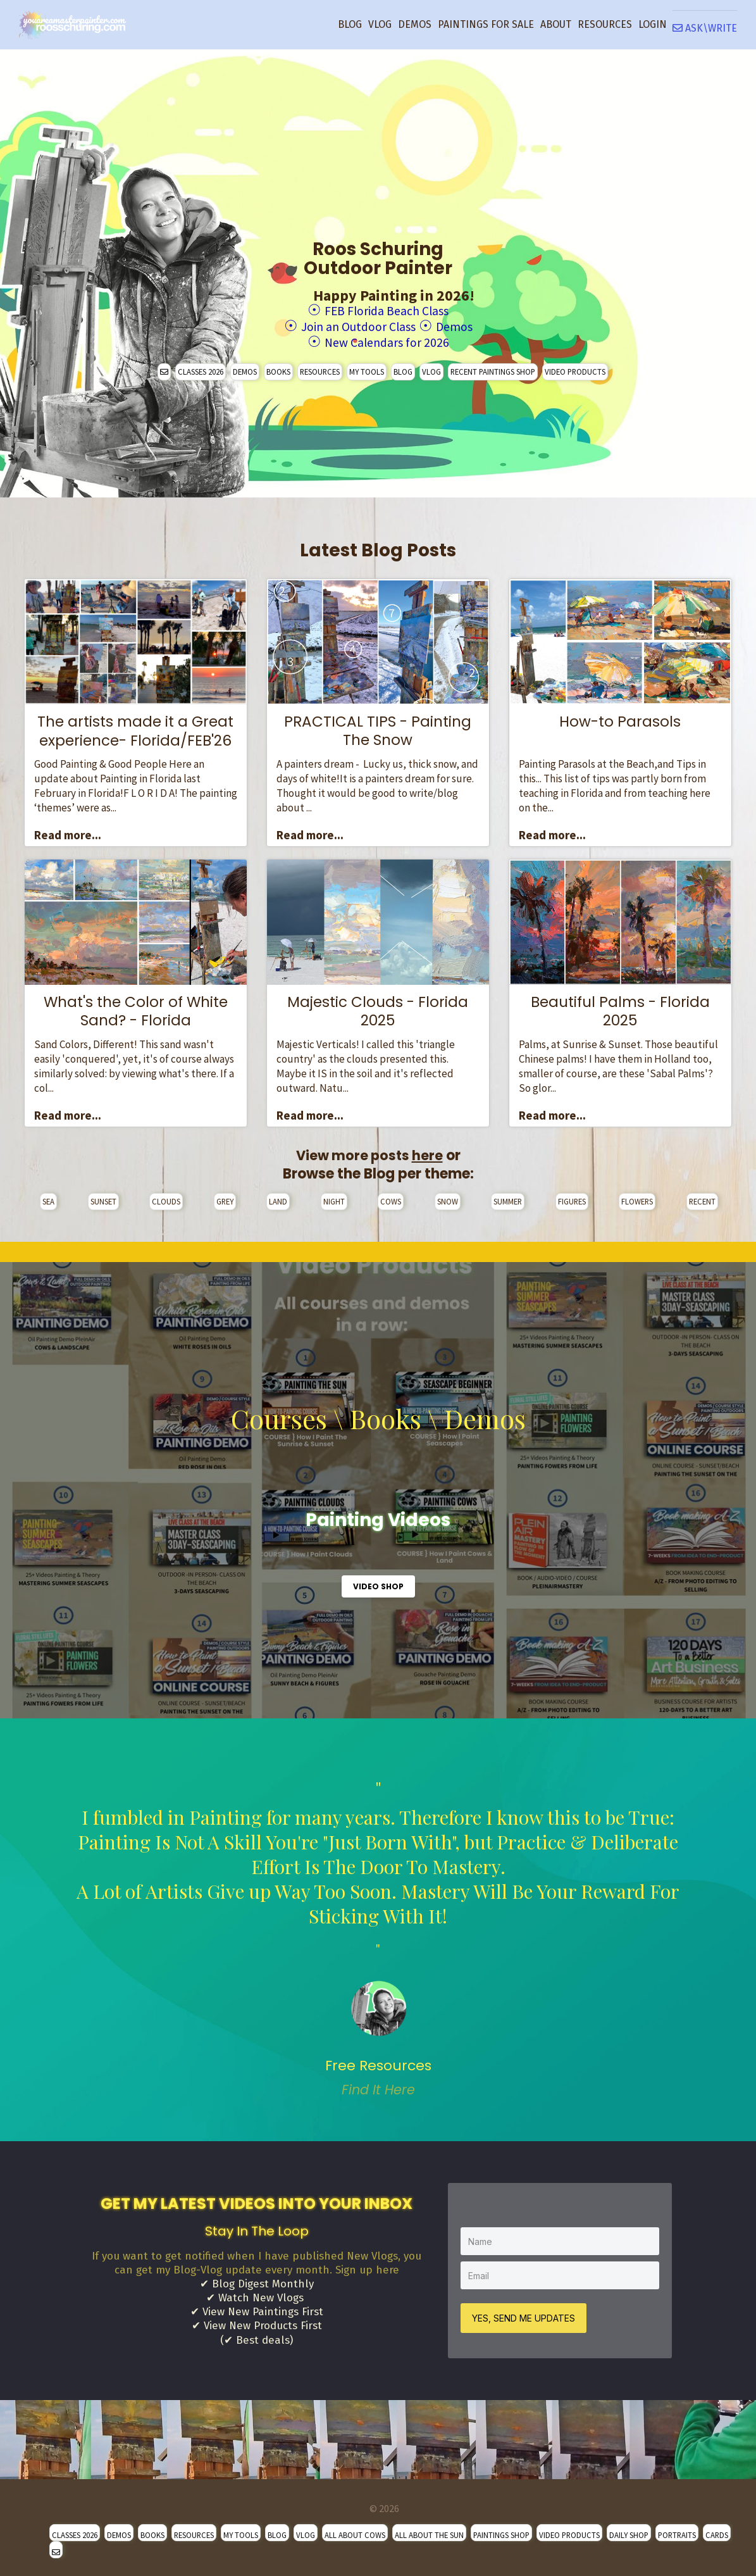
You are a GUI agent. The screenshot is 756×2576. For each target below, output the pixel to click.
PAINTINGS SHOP (501, 2530)
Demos (466, 324)
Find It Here (378, 2086)
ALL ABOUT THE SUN (429, 2530)
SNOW (447, 1197)
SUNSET (103, 1197)
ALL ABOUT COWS (355, 2530)
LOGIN (652, 24)
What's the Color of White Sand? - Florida (136, 1007)
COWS (390, 1197)
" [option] (378, 1935)
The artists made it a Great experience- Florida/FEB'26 (135, 727)
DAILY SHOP (628, 2530)
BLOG (350, 24)
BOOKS (278, 368)
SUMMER (508, 1197)
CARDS (716, 2530)
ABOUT (555, 24)
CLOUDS (166, 1197)
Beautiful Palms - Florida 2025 (620, 1007)
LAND (278, 1197)
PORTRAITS (677, 2530)
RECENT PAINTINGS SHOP (492, 368)
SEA (48, 1197)
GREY (224, 1197)
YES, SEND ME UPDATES (524, 2313)
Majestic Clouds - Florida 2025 (377, 1007)
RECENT (702, 1197)
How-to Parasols (620, 718)
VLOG (380, 24)
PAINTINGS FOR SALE (486, 24)
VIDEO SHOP (378, 1582)
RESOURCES (605, 24)
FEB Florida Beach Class (387, 310)
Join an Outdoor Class (355, 324)
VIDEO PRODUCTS (575, 368)
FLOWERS (637, 1197)
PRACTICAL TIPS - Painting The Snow (377, 727)
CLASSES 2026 (200, 368)
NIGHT (334, 1197)
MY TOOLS (366, 368)
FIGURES (572, 1197)
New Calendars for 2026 (387, 339)
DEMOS (414, 24)
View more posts (369, 1151)
